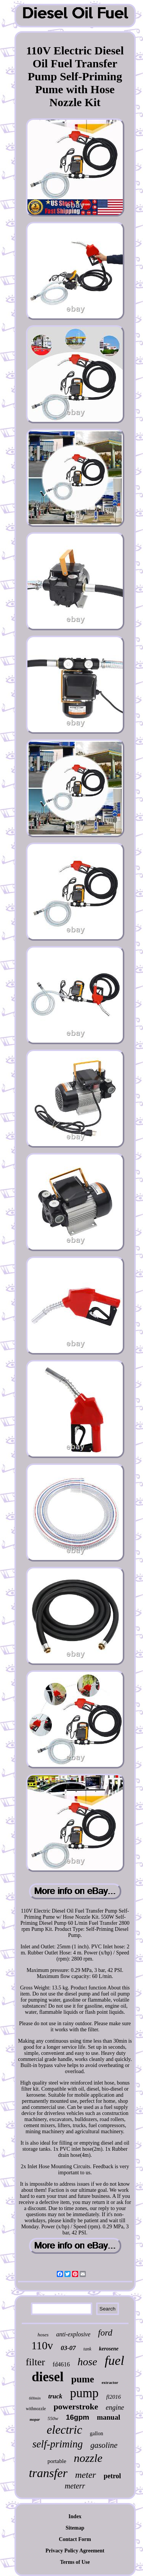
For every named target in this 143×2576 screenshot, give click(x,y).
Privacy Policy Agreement (74, 2551)
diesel (48, 2376)
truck (55, 2396)
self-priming (57, 2444)
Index (74, 2516)
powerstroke (75, 2406)
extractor (109, 2382)
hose (87, 2362)
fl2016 (113, 2397)
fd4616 (61, 2364)
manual (108, 2417)
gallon (96, 2433)
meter (85, 2475)
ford (105, 2332)
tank (88, 2349)
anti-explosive (73, 2334)
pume (82, 2379)
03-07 (68, 2348)
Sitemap (75, 2528)
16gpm (77, 2417)
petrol (112, 2476)
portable (56, 2461)
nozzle (88, 2458)
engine (115, 2407)
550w (53, 2418)
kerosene (108, 2349)
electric (64, 2429)
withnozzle (36, 2408)
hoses (42, 2334)
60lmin (35, 2398)
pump (84, 2393)
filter (35, 2362)
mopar (35, 2419)
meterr (75, 2486)
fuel (114, 2360)
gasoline (103, 2445)
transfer (48, 2473)
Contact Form (75, 2539)
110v (42, 2345)
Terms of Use (75, 2562)
